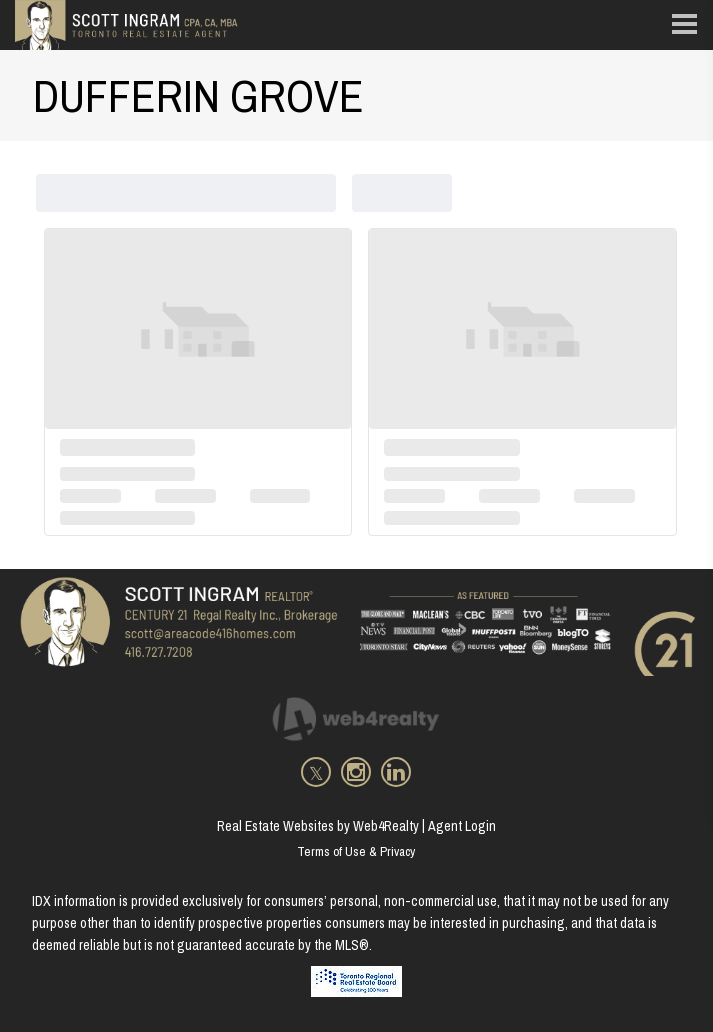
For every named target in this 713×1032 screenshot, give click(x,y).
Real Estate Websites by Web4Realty (318, 826)
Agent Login (462, 826)
